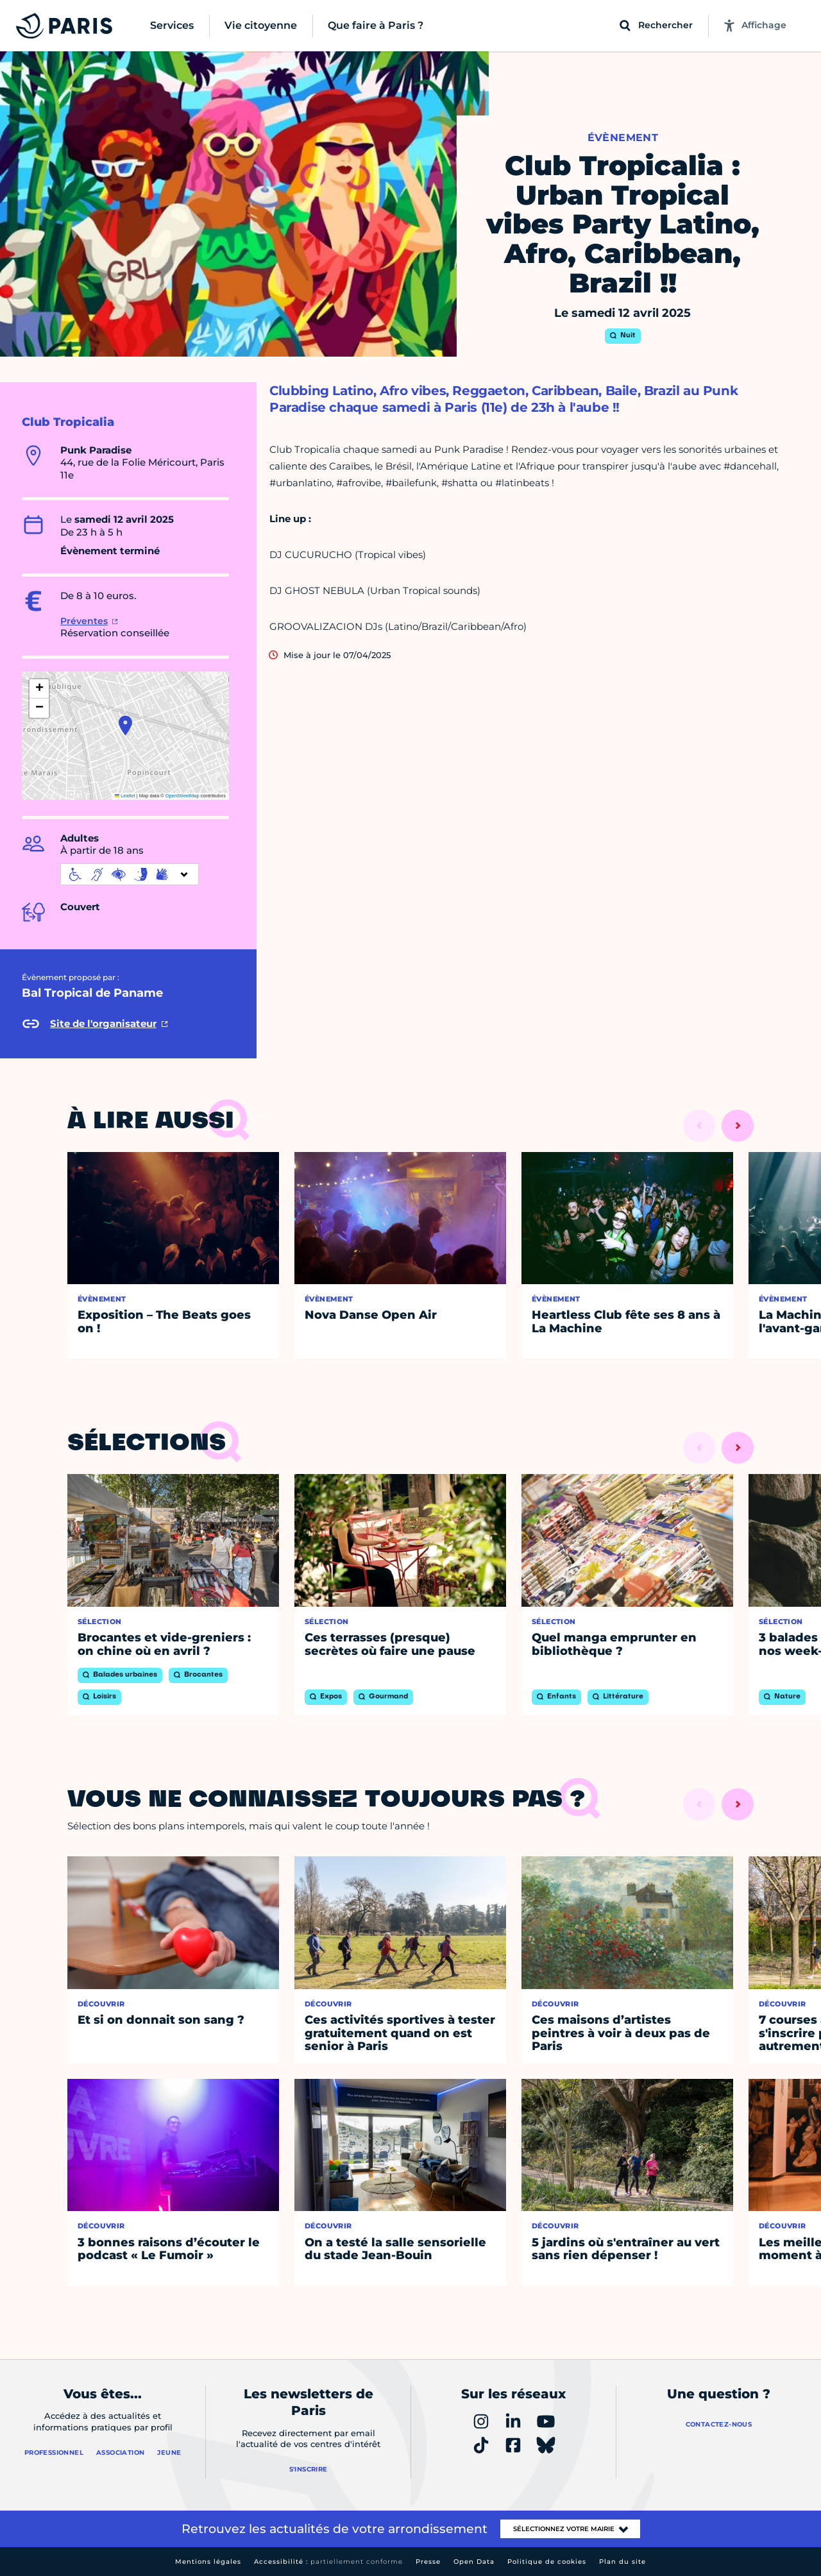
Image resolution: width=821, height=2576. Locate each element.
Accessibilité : (328, 2561)
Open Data (474, 2561)
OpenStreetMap (182, 796)
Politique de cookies (546, 2561)
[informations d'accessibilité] (129, 874)
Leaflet (125, 796)
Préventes (84, 621)
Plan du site (622, 2561)
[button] (125, 725)
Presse (428, 2561)
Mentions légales (208, 2561)
